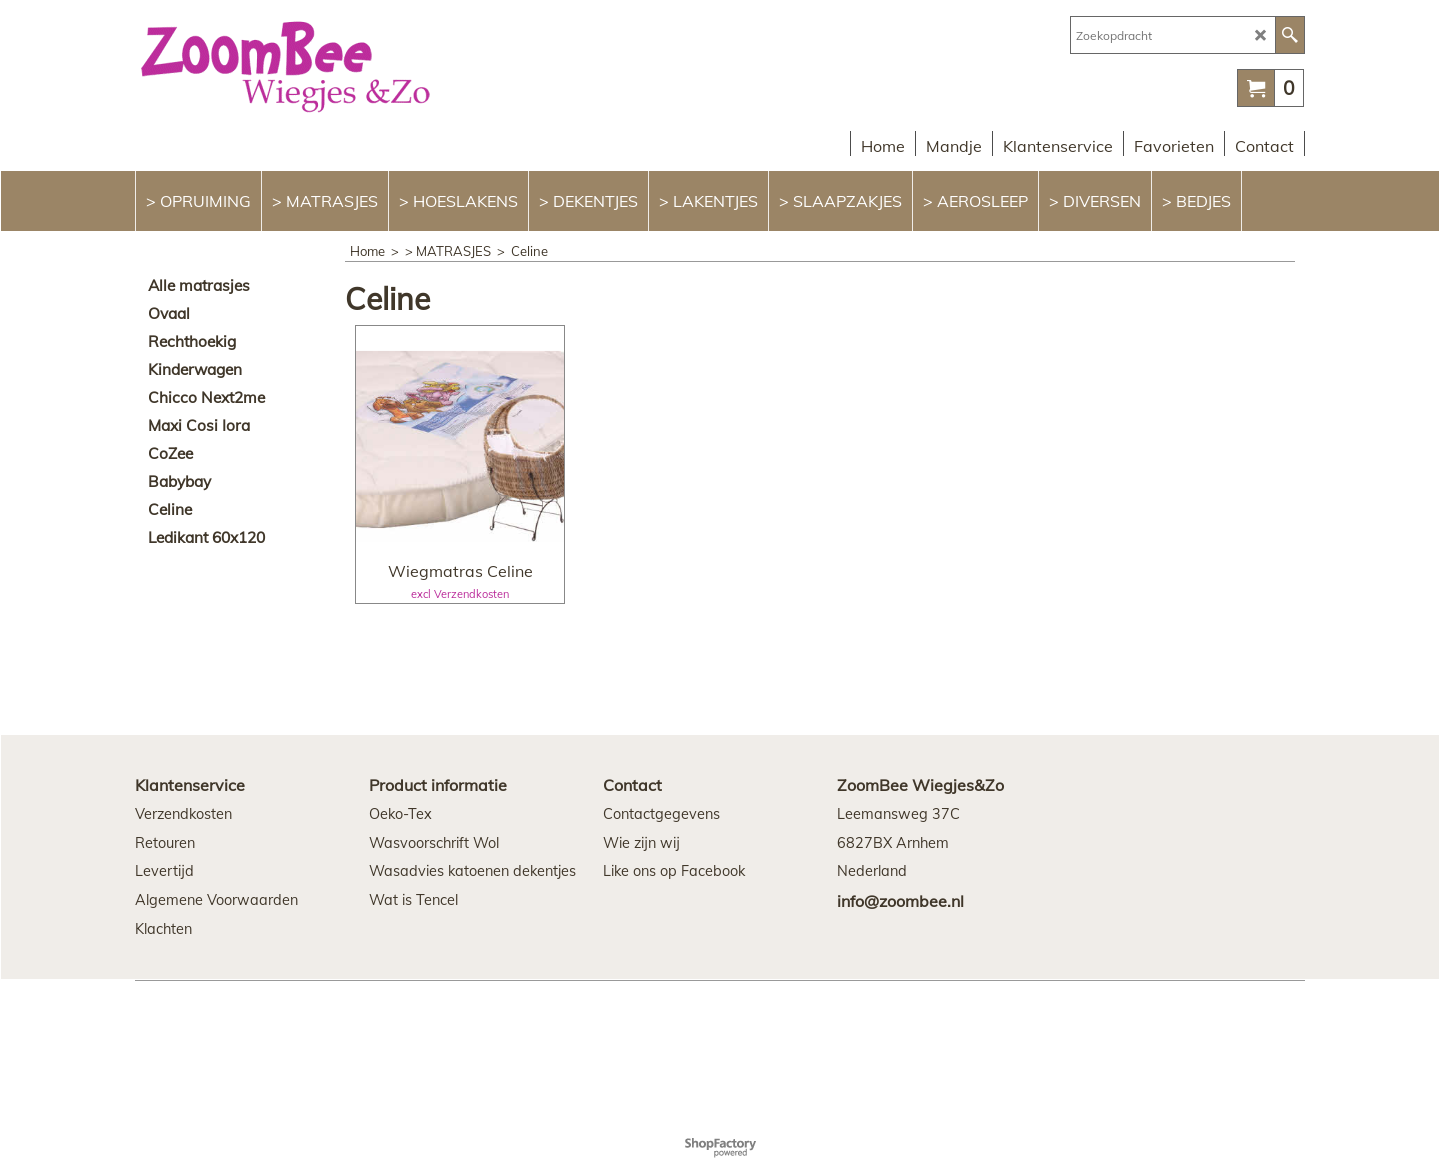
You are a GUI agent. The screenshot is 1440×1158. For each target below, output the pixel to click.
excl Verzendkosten (460, 594)
